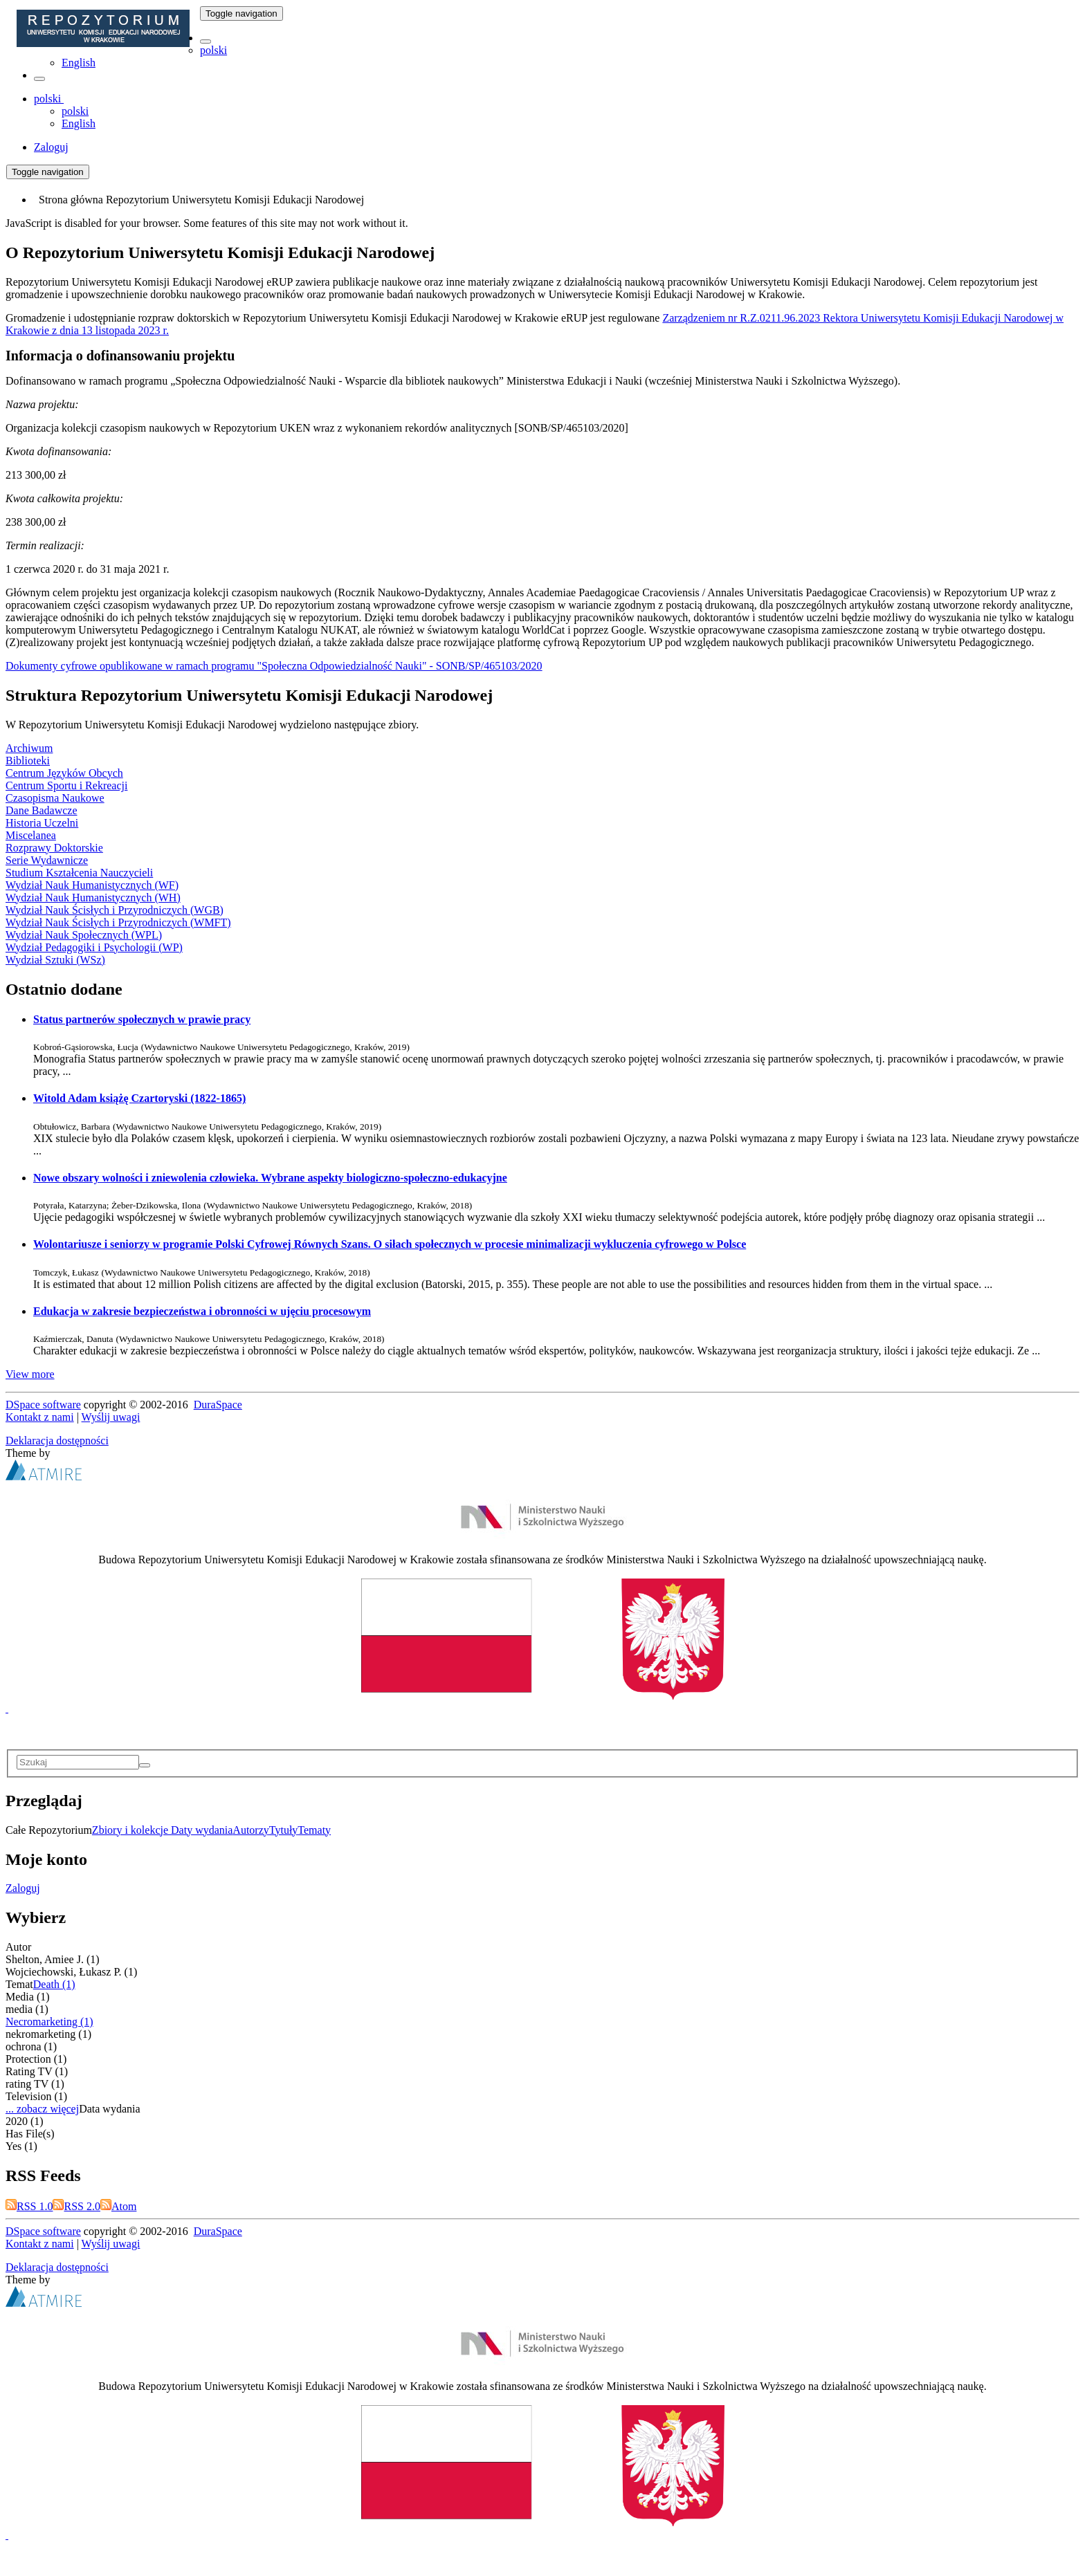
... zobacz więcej (42, 2109)
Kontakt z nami (40, 1417)
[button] (205, 41)
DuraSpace (218, 1404)
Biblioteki (28, 760)
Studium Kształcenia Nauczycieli (79, 872)
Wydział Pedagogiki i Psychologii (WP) (94, 947)
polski (213, 50)
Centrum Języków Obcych (64, 773)
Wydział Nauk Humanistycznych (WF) (92, 885)
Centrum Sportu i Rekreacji (66, 785)
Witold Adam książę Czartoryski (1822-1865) (139, 1098)
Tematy (314, 1830)
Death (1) (54, 1984)
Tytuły (283, 1830)
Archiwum (29, 748)
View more (30, 1374)
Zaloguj (23, 1888)
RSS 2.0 (76, 2206)
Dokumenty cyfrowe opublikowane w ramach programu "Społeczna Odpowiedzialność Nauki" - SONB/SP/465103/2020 (274, 666)
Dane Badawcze (42, 810)
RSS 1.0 (29, 2206)
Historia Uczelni (42, 823)
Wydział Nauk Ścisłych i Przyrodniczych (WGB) (115, 910)
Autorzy (250, 1830)
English (78, 62)
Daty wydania (201, 1830)
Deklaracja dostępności (57, 1440)
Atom (118, 2206)
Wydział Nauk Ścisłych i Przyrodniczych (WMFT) (118, 922)
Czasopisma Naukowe (55, 798)
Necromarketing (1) (49, 2021)
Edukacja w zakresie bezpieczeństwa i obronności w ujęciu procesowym (202, 1311)
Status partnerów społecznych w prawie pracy (141, 1019)
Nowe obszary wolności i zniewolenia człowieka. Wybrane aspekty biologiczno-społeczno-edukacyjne (270, 1178)
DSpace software (43, 1404)
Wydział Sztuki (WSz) (55, 960)
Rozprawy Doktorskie (54, 848)
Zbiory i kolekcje (131, 1830)
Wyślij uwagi (111, 1417)
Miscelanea (31, 835)
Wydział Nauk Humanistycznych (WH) (93, 897)
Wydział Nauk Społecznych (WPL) (84, 935)
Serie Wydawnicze (47, 860)
